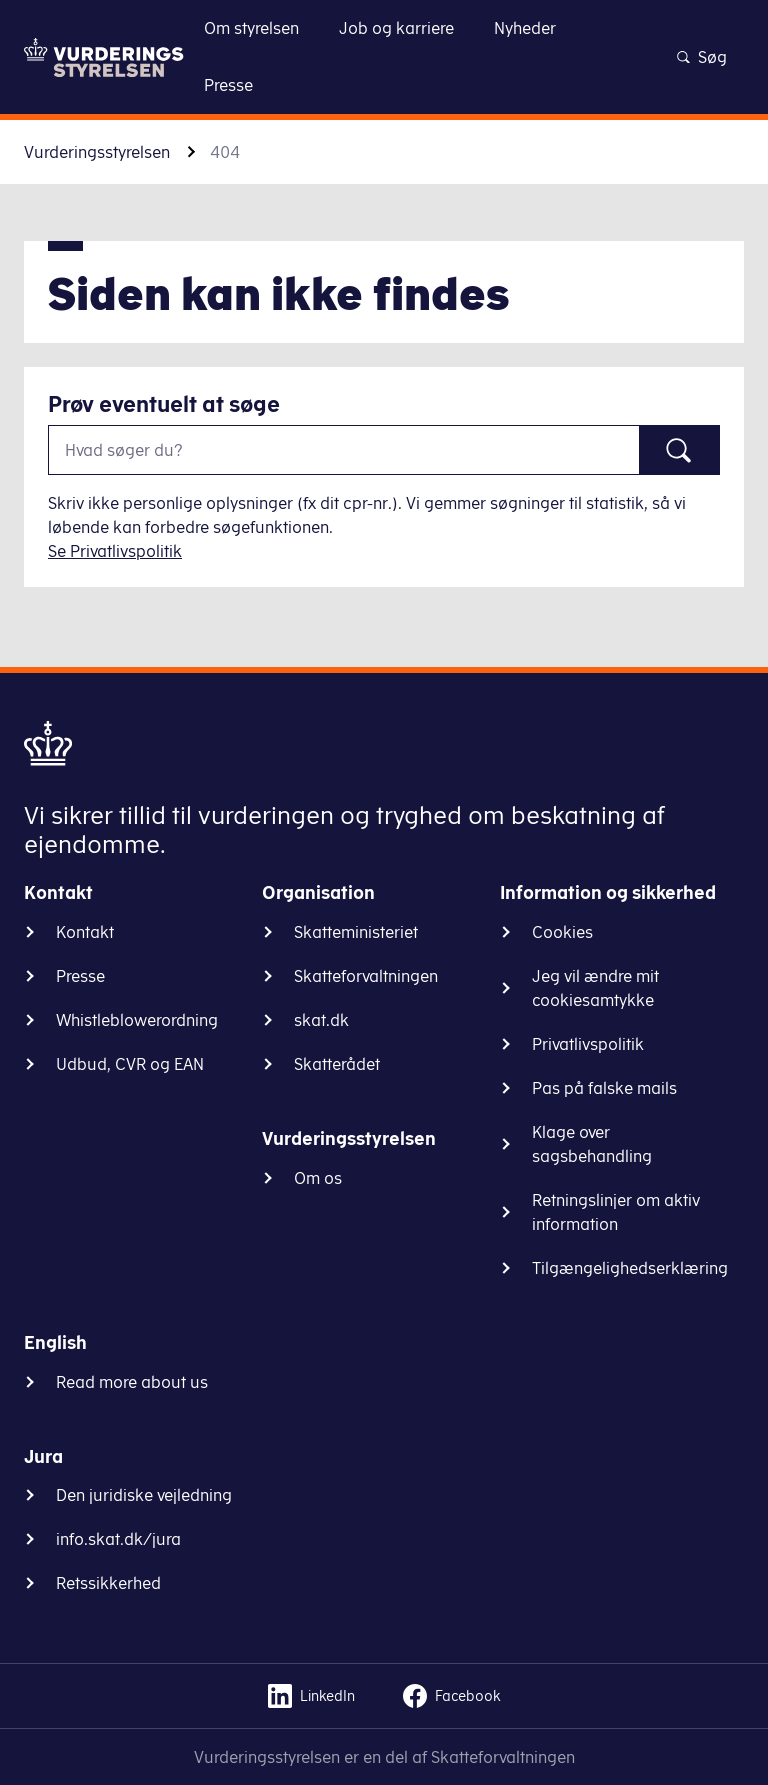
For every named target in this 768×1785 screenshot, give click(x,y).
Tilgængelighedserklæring (630, 1268)
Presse (80, 976)
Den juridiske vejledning (144, 1495)
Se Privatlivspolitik (115, 551)
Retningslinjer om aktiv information (616, 1212)
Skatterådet (337, 1064)
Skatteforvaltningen (366, 976)
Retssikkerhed (108, 1583)
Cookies (562, 932)
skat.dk (321, 1020)
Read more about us (132, 1382)
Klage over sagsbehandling (592, 1144)
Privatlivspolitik (588, 1044)
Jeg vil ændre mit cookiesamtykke (595, 988)
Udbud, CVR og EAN (130, 1064)
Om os (318, 1178)
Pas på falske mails (604, 1088)
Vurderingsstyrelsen (97, 152)
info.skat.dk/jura (118, 1539)
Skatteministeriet (356, 932)
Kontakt (85, 932)
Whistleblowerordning (137, 1020)
